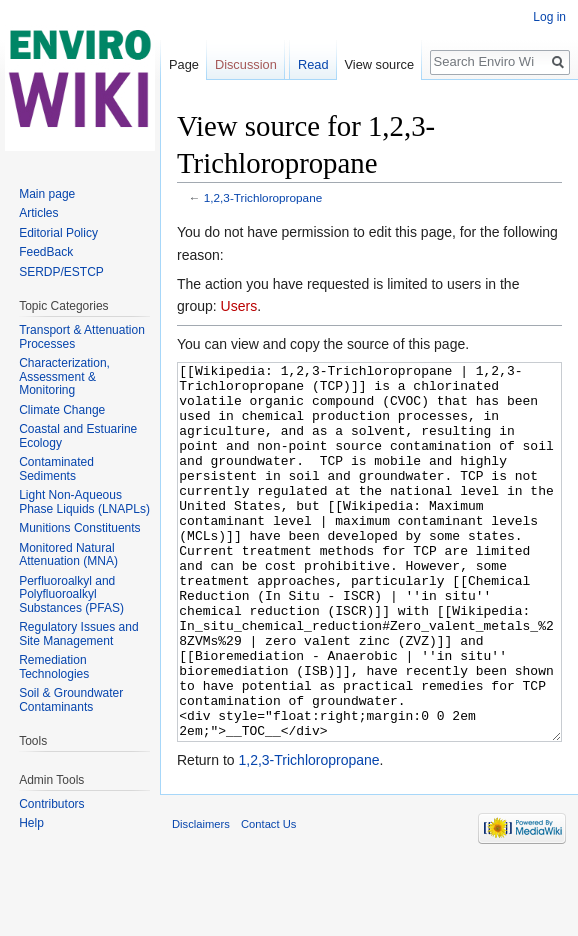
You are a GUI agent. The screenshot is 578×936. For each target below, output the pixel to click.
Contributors (51, 804)
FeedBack (46, 252)
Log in (549, 17)
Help (31, 823)
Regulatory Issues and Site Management (78, 634)
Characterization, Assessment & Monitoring (64, 376)
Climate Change (62, 410)
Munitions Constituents (79, 528)
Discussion (246, 64)
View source (379, 64)
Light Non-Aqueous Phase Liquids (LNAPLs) (84, 502)
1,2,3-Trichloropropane (263, 197)
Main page (47, 194)
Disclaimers (201, 899)
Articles (38, 213)
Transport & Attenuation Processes (82, 337)
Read (313, 64)
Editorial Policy (58, 233)
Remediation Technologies (54, 667)
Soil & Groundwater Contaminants (71, 700)
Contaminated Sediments (56, 469)
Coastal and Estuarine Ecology (78, 436)
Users (239, 306)
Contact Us (268, 899)
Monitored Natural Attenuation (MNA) (68, 555)
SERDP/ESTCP (61, 272)
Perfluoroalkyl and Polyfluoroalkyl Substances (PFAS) (71, 594)
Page (184, 64)
